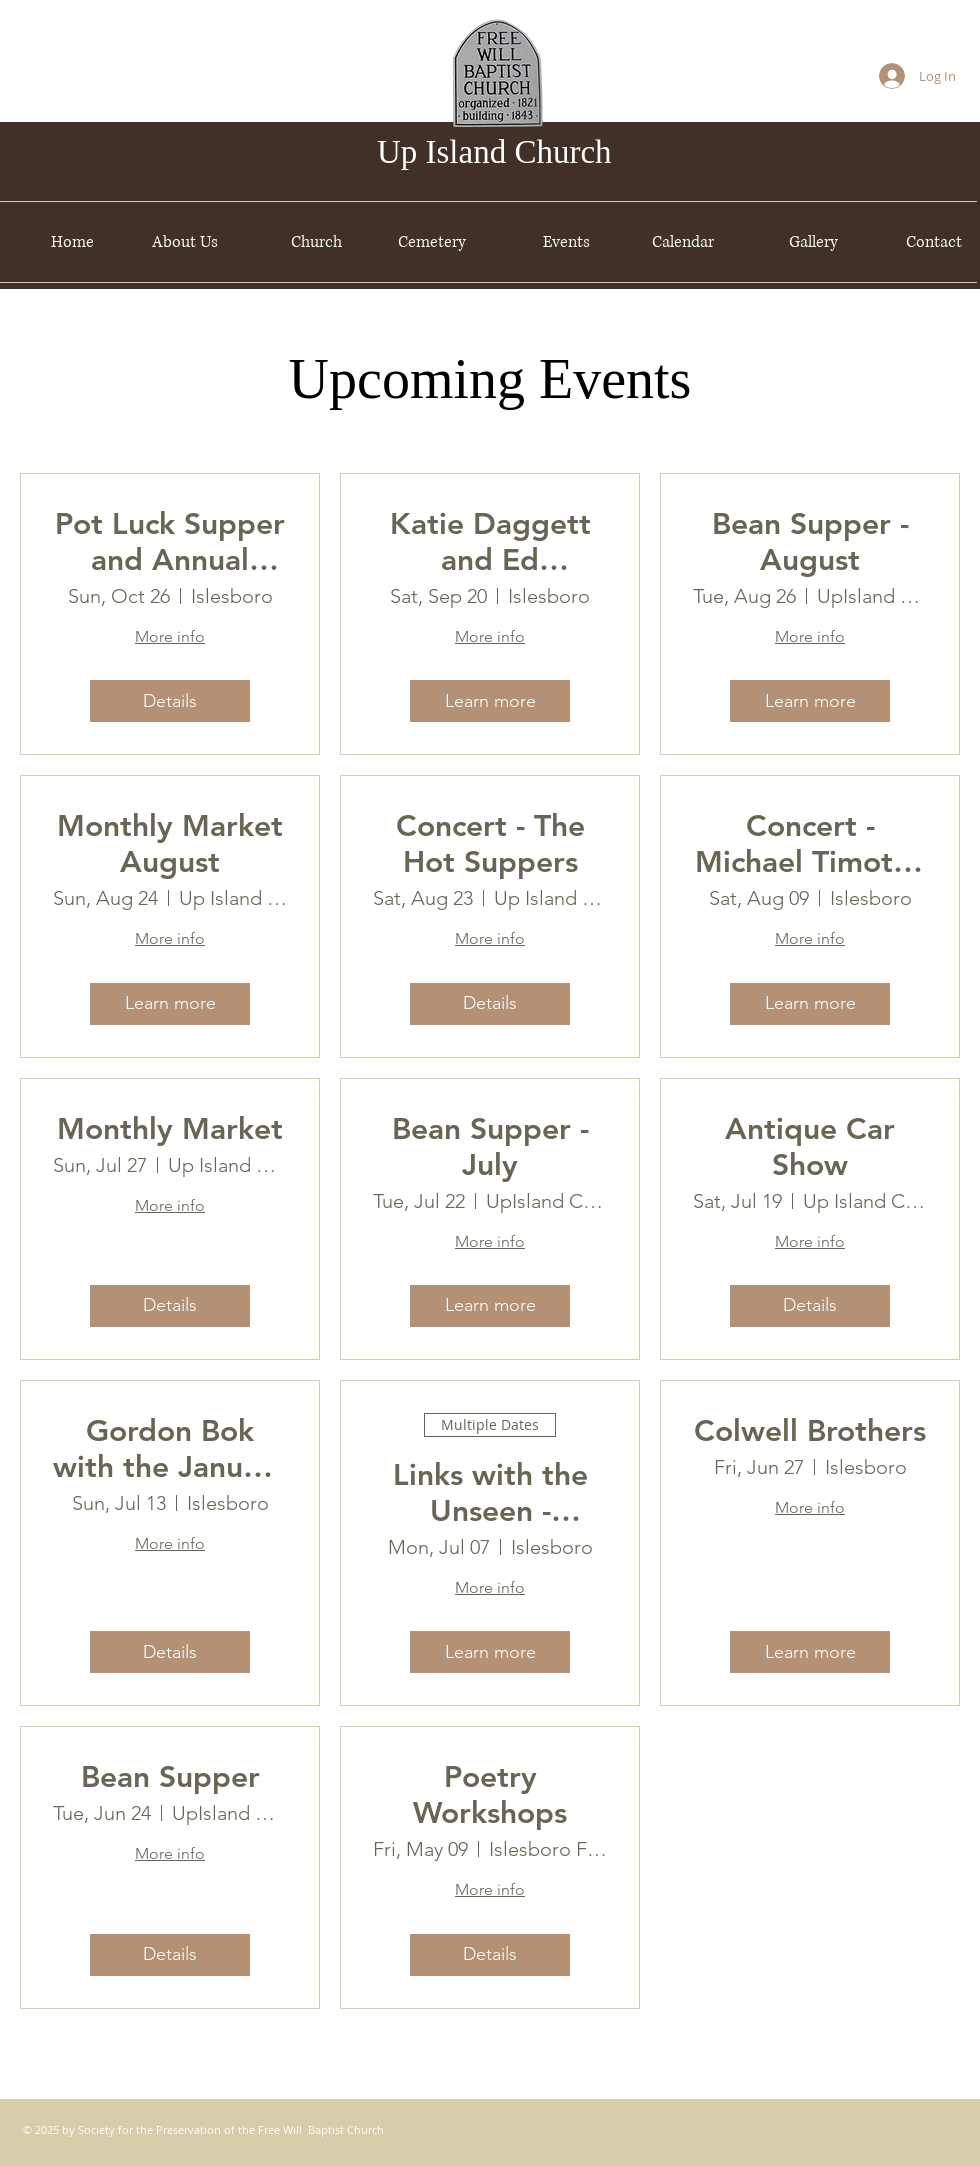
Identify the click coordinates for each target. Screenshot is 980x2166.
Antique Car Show (810, 1147)
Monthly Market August (170, 844)
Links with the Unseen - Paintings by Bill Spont (490, 1493)
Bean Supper (170, 1777)
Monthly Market (170, 1129)
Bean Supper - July (490, 1147)
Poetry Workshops (490, 1795)
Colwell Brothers (810, 1431)
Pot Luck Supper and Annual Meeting (170, 542)
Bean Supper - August (810, 542)
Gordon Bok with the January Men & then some (170, 1449)
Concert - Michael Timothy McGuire (810, 844)
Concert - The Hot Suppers (490, 844)
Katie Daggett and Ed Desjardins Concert (490, 542)
